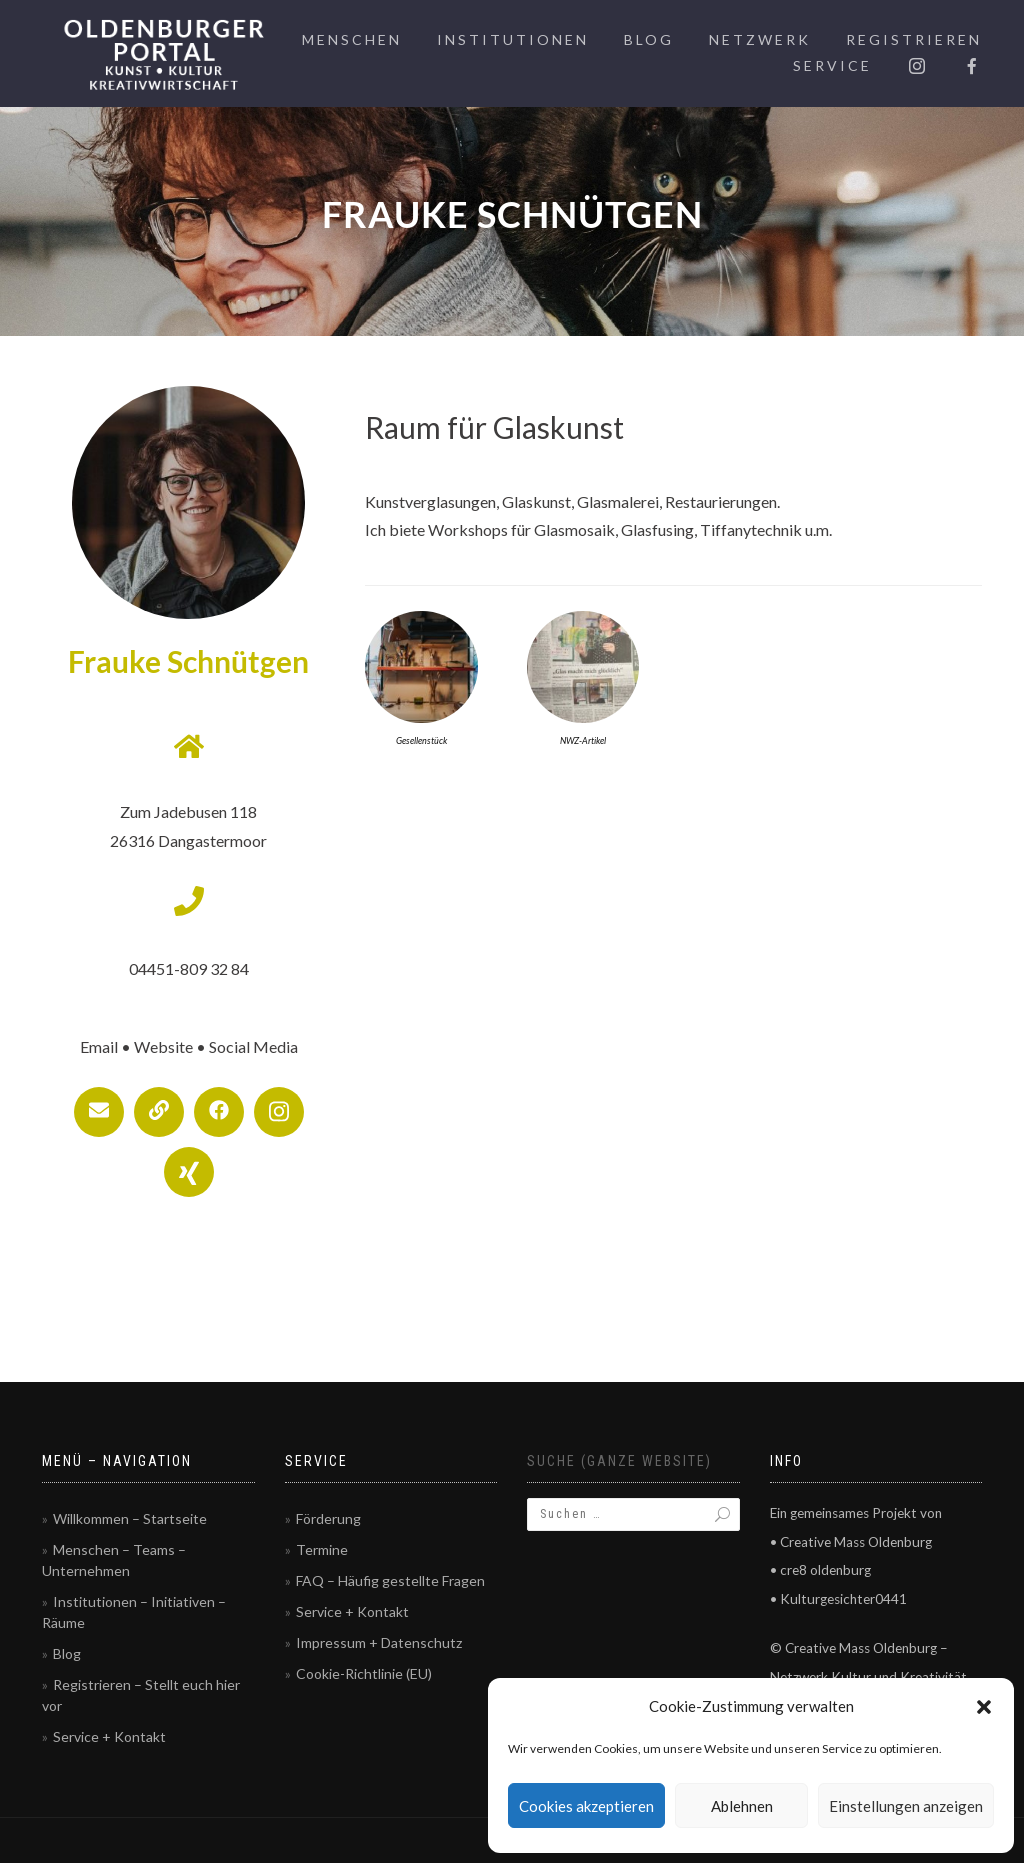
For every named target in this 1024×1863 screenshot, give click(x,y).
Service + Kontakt (109, 1736)
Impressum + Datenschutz (379, 1642)
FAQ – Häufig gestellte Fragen (390, 1580)
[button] (984, 1707)
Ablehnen (742, 1806)
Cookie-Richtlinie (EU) (364, 1673)
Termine (322, 1549)
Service (832, 65)
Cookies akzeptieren (586, 1806)
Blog (649, 39)
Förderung (328, 1518)
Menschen (352, 39)
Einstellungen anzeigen (906, 1806)
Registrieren (914, 39)
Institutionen (513, 39)
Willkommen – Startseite (130, 1518)
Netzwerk (760, 39)
